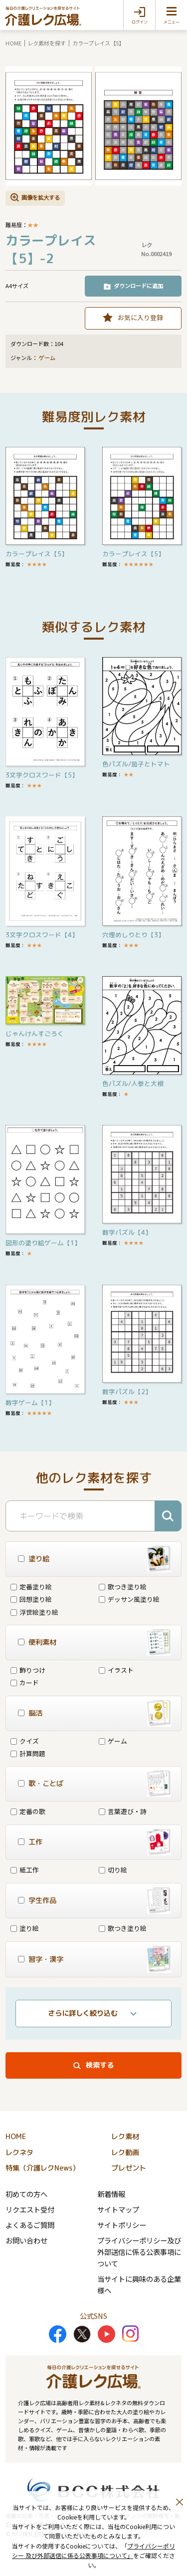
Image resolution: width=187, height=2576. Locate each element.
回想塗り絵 (31, 1599)
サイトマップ (118, 2209)
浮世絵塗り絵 (34, 1612)
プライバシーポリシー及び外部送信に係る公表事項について (139, 2251)
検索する (100, 2065)
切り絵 (113, 1869)
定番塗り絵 (31, 1586)
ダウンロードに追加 (138, 286)
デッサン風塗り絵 (129, 1599)
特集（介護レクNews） (42, 2168)
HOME (13, 43)
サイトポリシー (121, 2224)
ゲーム (47, 358)
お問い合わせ (26, 2240)
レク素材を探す (46, 43)
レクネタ (19, 2153)
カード (24, 1682)
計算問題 (27, 1753)
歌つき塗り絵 (123, 1586)
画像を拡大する (40, 197)
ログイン (140, 22)
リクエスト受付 (29, 2209)
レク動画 (125, 2153)
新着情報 (111, 2194)
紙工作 (24, 1869)
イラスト (116, 1670)
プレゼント (128, 2168)
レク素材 (125, 2137)
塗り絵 (24, 1928)
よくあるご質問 (29, 2224)
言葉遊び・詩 (123, 1811)
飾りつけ (27, 1670)
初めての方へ (26, 2194)
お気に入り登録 (140, 317)
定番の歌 (27, 1811)
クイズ (24, 1741)
